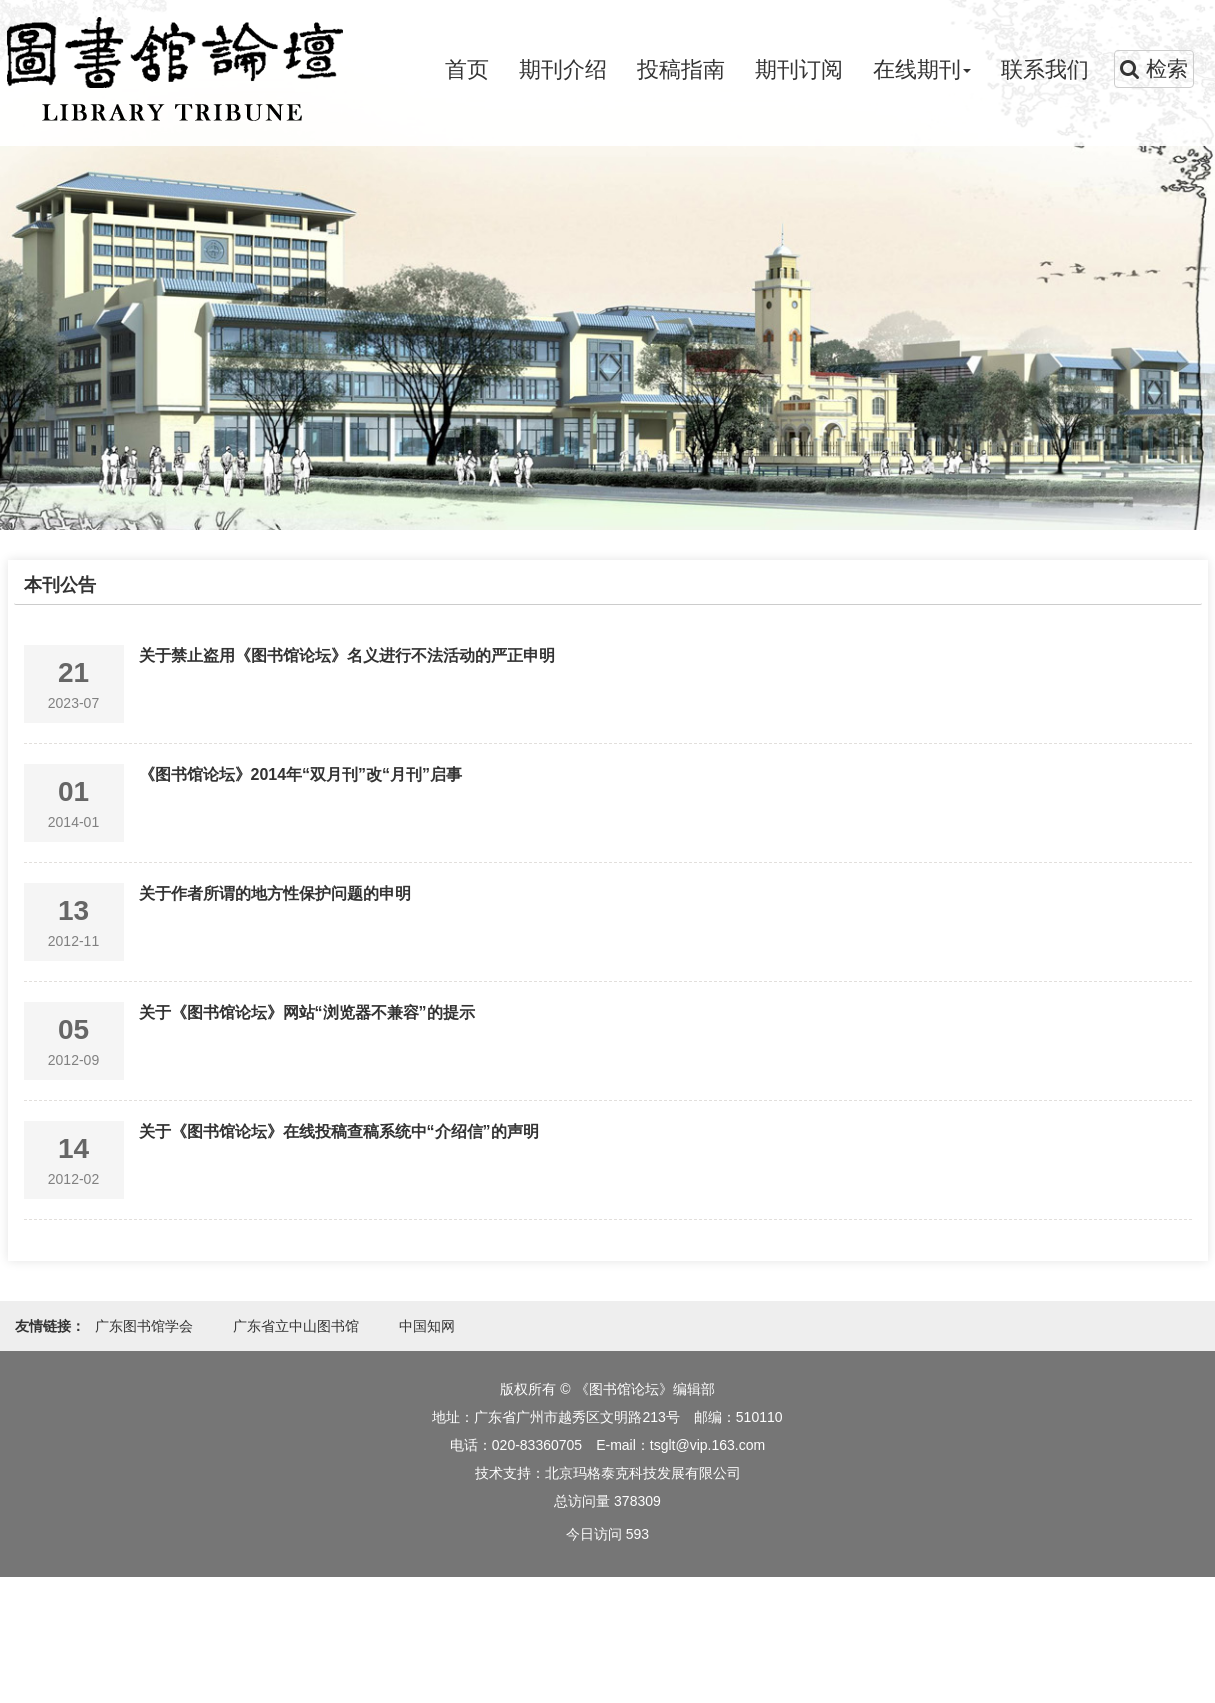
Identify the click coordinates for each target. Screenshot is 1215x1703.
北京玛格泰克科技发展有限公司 (643, 1473)
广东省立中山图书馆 (296, 1326)
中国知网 (427, 1326)
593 (637, 1534)
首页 (467, 69)
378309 (637, 1501)
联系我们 (1045, 69)
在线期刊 (922, 69)
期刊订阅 (799, 69)
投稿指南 (681, 69)
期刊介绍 (563, 69)
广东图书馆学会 (144, 1326)
